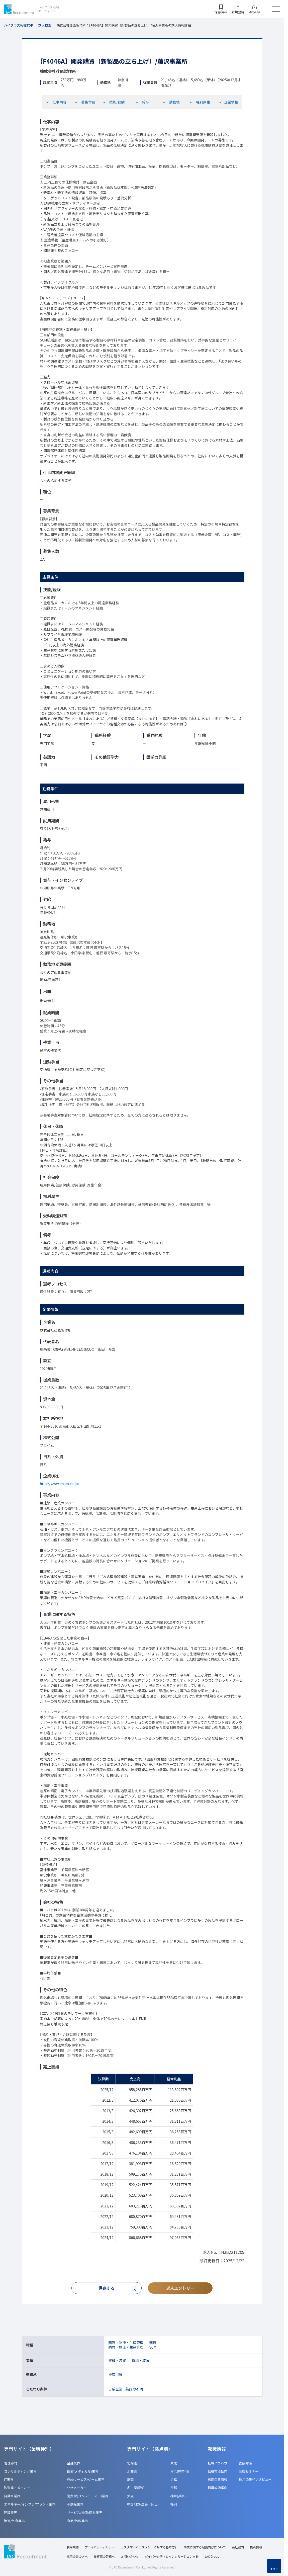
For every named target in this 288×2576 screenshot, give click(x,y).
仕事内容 (55, 102)
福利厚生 (199, 102)
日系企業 (115, 2389)
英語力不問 (134, 2389)
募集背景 (84, 102)
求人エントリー (180, 2288)
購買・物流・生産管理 (125, 2343)
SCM (152, 2347)
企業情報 (228, 102)
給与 (142, 102)
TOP (274, 2569)
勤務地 (171, 102)
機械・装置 (117, 2361)
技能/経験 (113, 102)
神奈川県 (115, 2374)
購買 (152, 2343)
